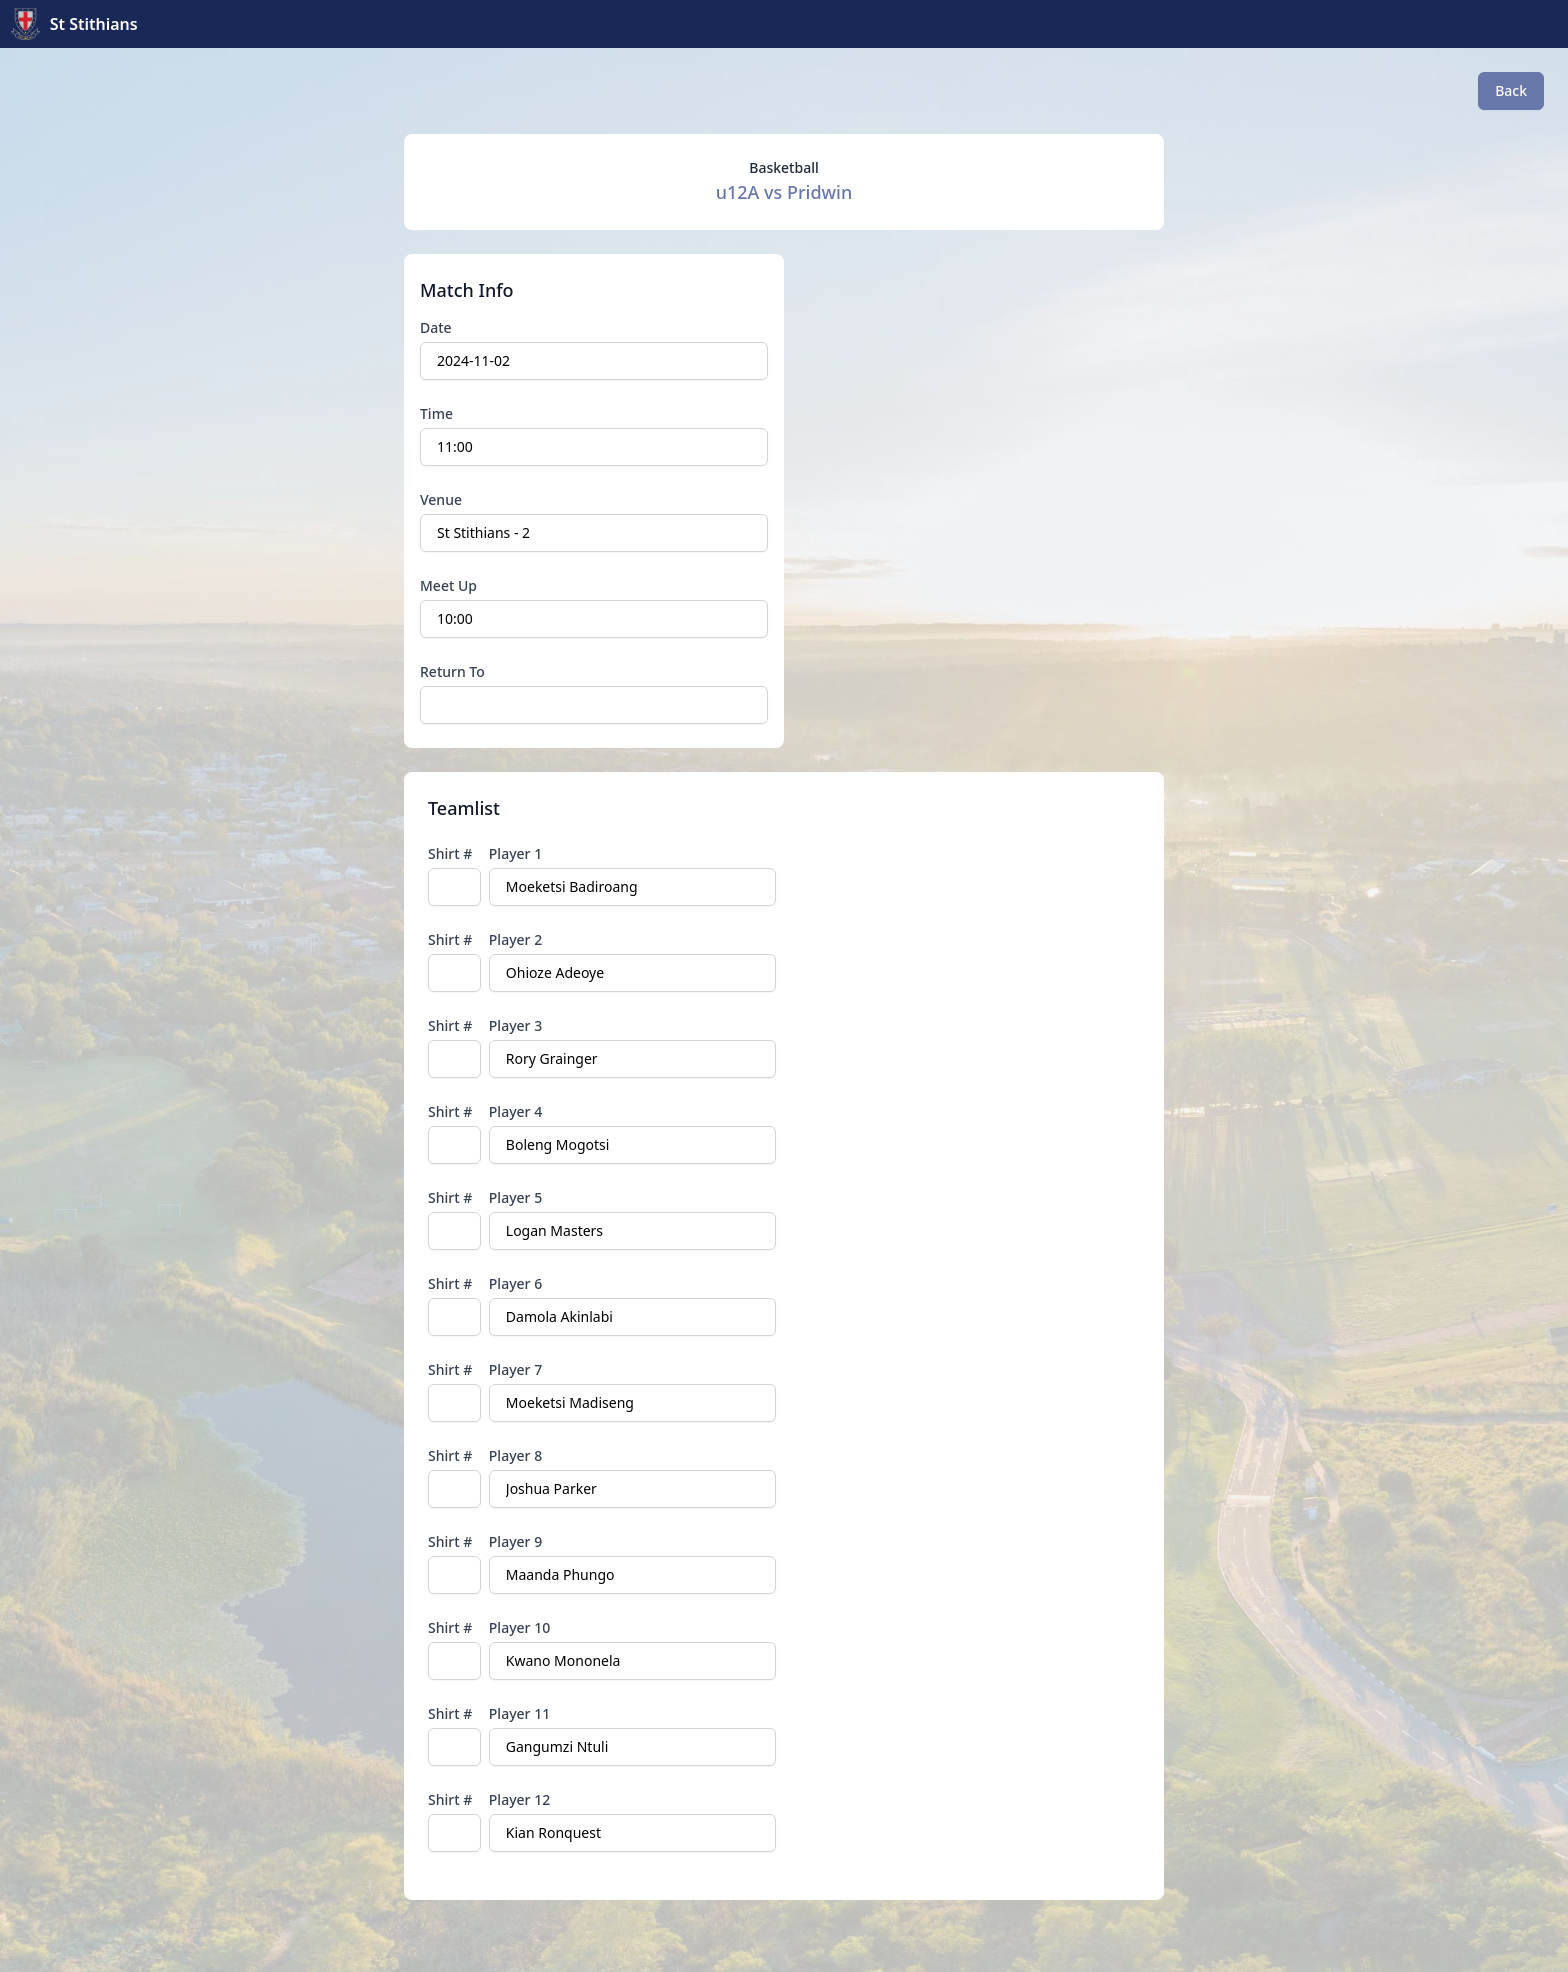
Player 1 (515, 853)
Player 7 (515, 1369)
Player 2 (515, 939)
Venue (441, 499)
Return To (452, 671)
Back (1511, 90)
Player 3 (515, 1025)
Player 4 (515, 1111)
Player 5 (515, 1197)
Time (436, 413)
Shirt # (450, 853)
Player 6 (515, 1283)
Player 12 (519, 1799)
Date (436, 327)
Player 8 (515, 1455)
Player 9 (515, 1541)
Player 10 (519, 1627)
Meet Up (448, 585)
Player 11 (519, 1713)
